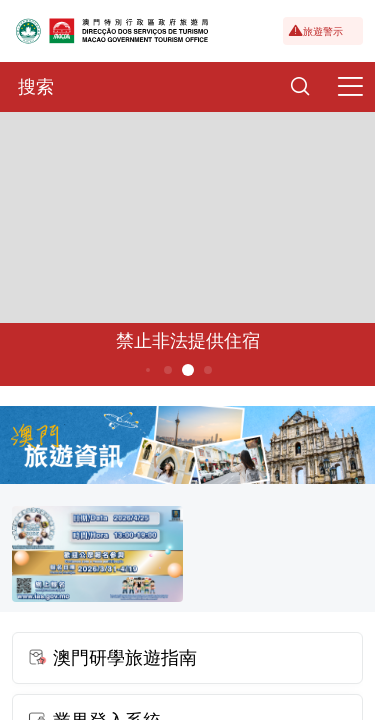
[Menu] (350, 87)
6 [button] (207, 370)
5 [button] (187, 370)
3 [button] (147, 370)
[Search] (300, 87)
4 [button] (167, 370)
